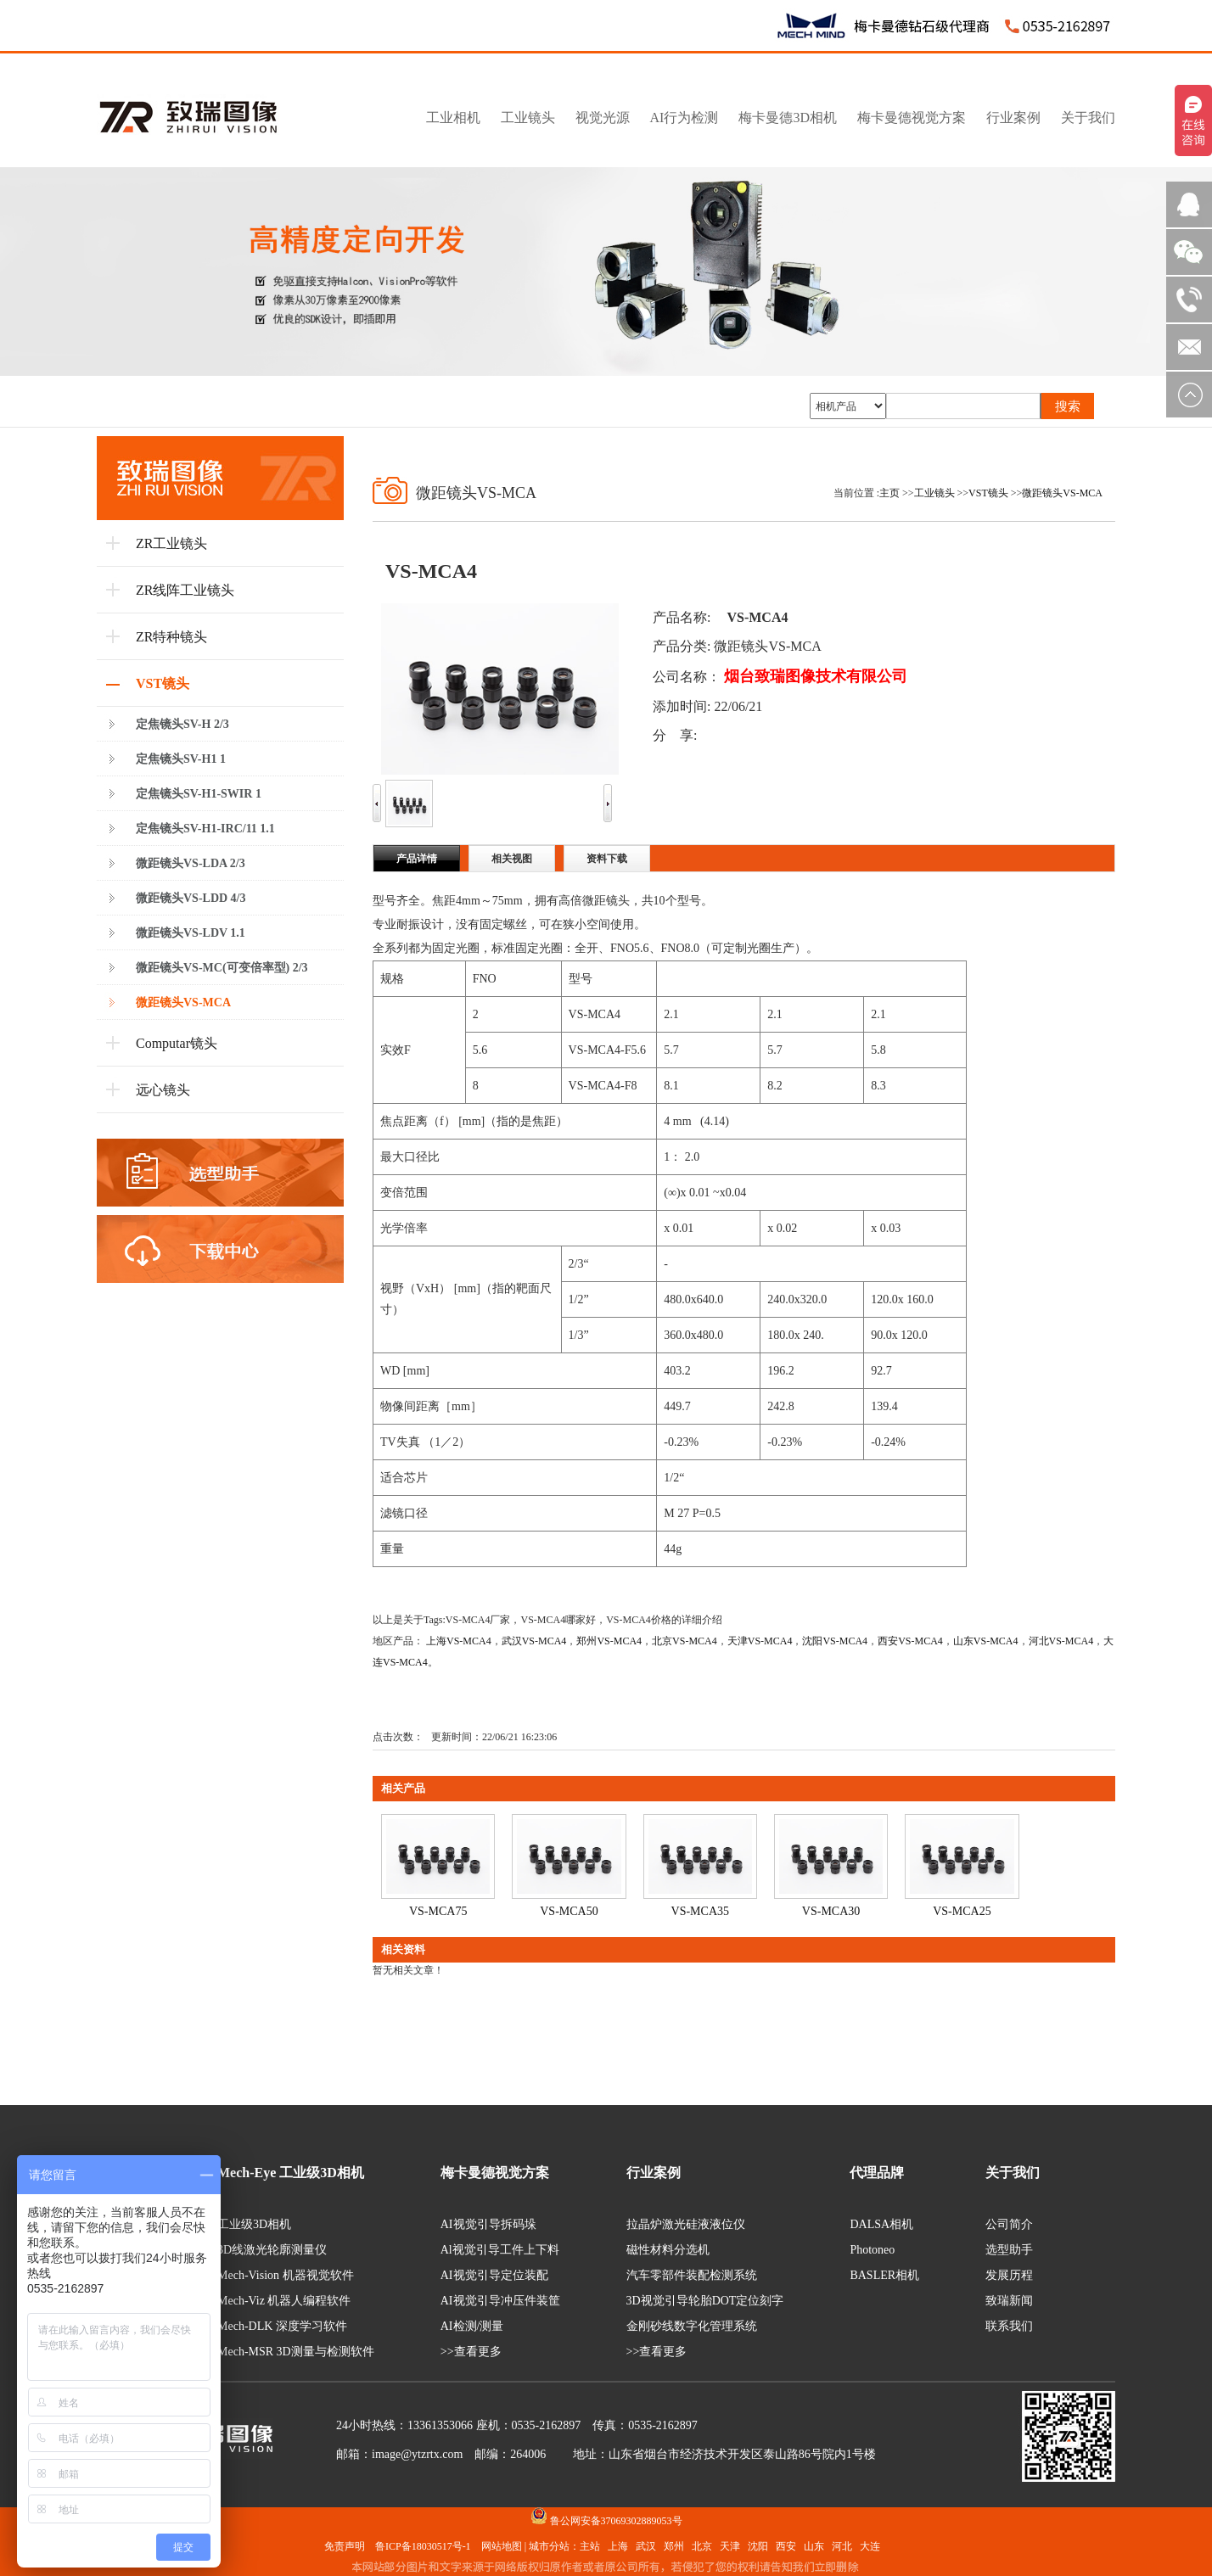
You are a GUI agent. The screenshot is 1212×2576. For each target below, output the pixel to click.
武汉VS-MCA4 (534, 1641)
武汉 (646, 2546)
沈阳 (758, 2546)
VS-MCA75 (438, 1911)
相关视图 (511, 859)
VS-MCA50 (569, 1911)
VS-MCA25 (961, 1911)
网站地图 (501, 2546)
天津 (730, 2546)
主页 (889, 493)
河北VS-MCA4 (1061, 1641)
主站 (590, 2546)
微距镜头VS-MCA (1062, 493)
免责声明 (344, 2546)
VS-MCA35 (700, 1911)
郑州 (674, 2546)
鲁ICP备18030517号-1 (423, 2546)
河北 (842, 2546)
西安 (786, 2546)
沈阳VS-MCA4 (834, 1641)
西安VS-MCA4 (910, 1641)
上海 (618, 2546)
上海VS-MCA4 (458, 1641)
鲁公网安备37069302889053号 (616, 2521)
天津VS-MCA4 (760, 1641)
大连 (870, 2546)
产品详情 (416, 859)
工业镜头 (934, 493)
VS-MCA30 (831, 1911)
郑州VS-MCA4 (609, 1641)
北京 (702, 2546)
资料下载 (606, 859)
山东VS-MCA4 (985, 1641)
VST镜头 (988, 493)
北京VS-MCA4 (684, 1641)
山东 (814, 2546)
